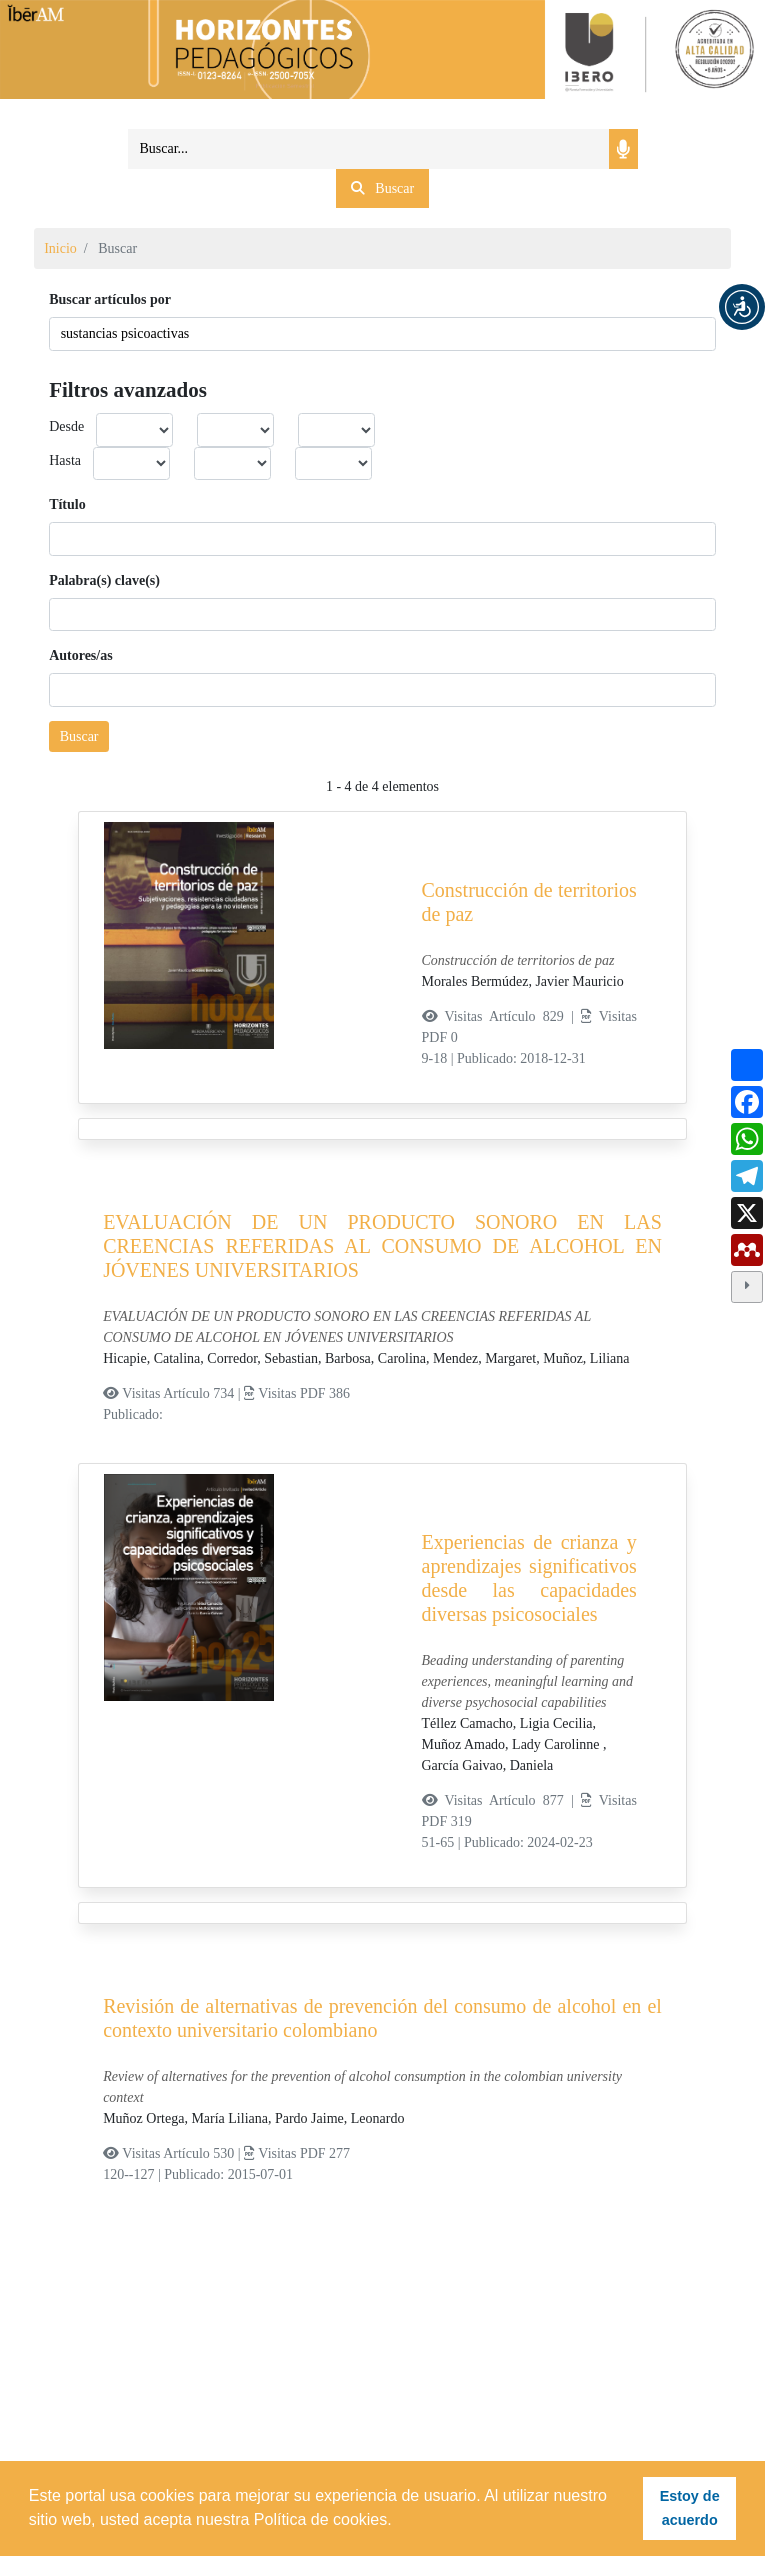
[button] (742, 307)
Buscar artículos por (110, 299)
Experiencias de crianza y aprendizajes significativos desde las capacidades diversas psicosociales (529, 1578)
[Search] (369, 149)
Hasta (65, 460)
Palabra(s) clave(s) (104, 580)
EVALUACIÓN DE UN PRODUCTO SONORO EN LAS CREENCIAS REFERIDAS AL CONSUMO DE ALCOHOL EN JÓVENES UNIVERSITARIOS (382, 1246)
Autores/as (81, 655)
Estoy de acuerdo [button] (690, 2508)
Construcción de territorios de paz (529, 902)
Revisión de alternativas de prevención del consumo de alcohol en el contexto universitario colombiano (382, 2018)
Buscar (79, 736)
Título (67, 504)
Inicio (60, 248)
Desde (66, 426)
